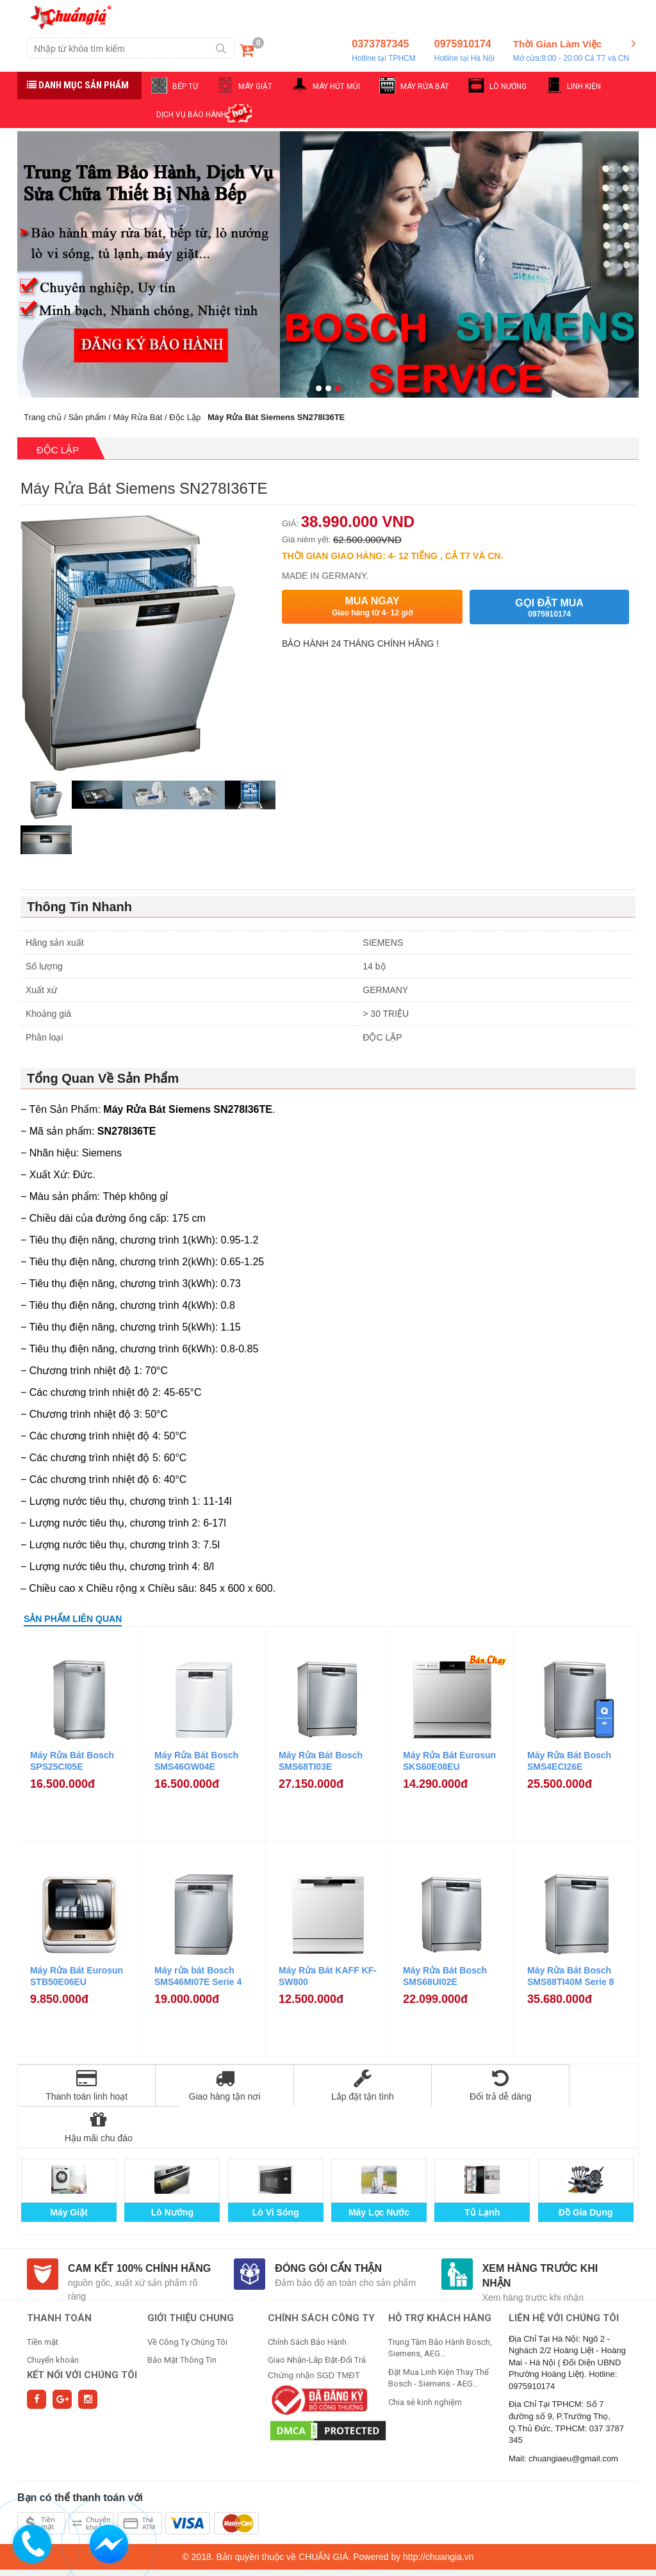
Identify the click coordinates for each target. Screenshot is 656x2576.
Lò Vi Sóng (275, 2171)
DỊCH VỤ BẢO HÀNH (191, 114)
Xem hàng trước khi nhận (540, 2234)
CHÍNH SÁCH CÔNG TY (321, 2276)
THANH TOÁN (59, 2276)
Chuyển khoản (53, 2318)
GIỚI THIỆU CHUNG (190, 2276)
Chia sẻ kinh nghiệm (425, 2360)
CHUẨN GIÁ (323, 2515)
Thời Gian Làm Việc (571, 51)
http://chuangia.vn (438, 2515)
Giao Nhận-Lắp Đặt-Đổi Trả (317, 2318)
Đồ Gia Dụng (586, 2171)
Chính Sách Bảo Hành (307, 2300)
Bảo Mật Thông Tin (182, 2318)
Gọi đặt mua (549, 608)
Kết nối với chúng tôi (82, 2333)
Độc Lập (185, 417)
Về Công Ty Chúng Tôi (187, 2300)
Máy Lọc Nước (378, 2171)
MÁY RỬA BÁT (424, 86)
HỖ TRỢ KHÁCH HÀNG (439, 2276)
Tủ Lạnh (482, 2171)
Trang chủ (43, 417)
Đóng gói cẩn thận (328, 2226)
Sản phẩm (87, 417)
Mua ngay (372, 606)
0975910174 (464, 51)
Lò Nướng (172, 2171)
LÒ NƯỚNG (508, 86)
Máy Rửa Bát (137, 417)
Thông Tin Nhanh (79, 907)
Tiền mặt (42, 2300)
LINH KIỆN (584, 86)
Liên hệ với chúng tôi (564, 2276)
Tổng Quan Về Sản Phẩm (103, 1078)
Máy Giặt (69, 2171)
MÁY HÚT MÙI (336, 86)
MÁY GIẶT (255, 86)
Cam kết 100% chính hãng (139, 2226)
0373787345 (383, 51)
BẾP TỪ (185, 86)
